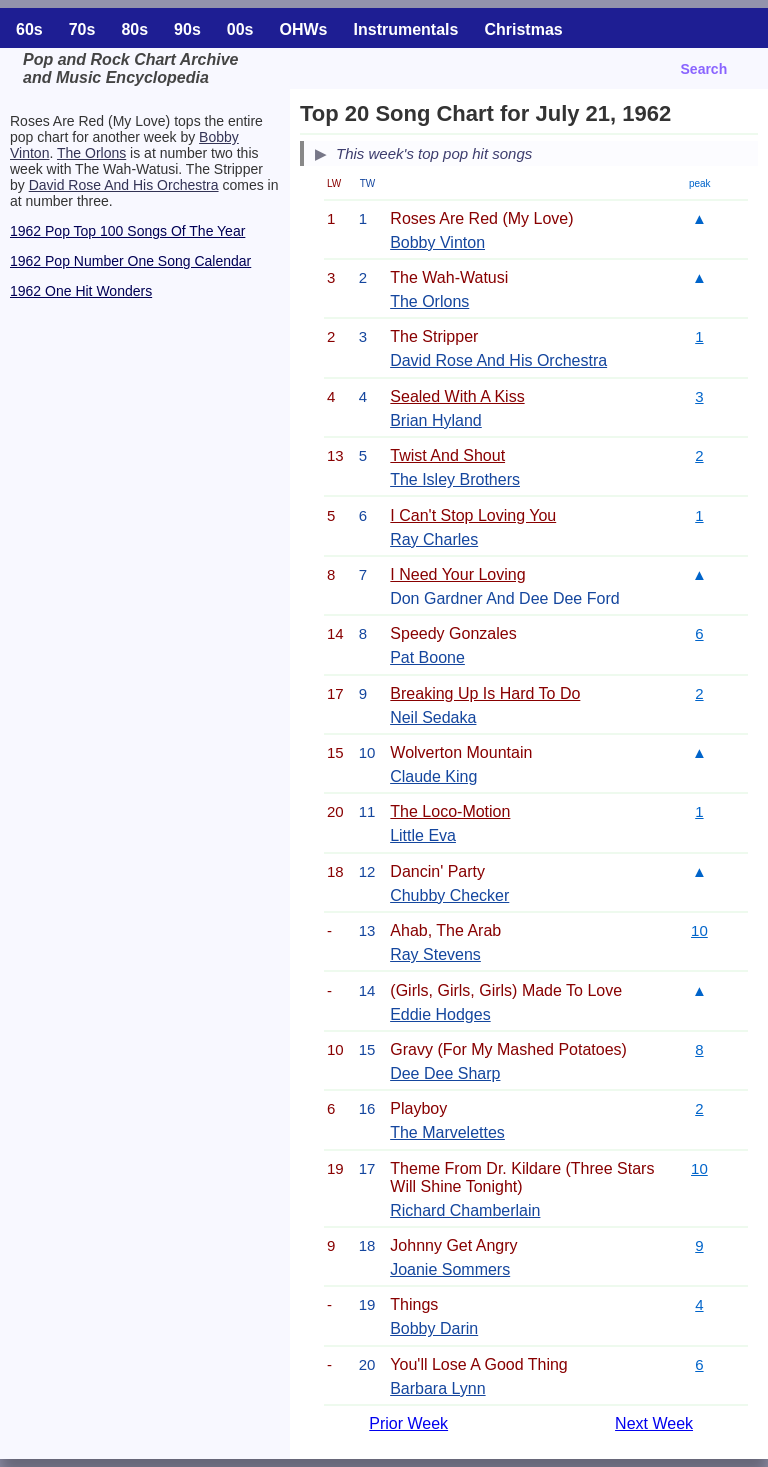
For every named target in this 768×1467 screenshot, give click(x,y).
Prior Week (408, 1423)
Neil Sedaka (433, 717)
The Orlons (91, 153)
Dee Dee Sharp (445, 1073)
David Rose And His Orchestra (124, 185)
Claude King (433, 776)
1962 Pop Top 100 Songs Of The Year (127, 231)
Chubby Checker (449, 895)
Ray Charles (434, 539)
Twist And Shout (447, 455)
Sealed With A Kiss (457, 396)
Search (704, 69)
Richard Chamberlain (465, 1210)
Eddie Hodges (440, 1014)
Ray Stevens (435, 954)
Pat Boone (427, 657)
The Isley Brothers (455, 479)
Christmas (523, 29)
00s (240, 29)
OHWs (304, 29)
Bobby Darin (434, 1328)
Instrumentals (406, 29)
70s (82, 29)
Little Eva (423, 835)
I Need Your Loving (457, 574)
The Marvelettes (447, 1132)
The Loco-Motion (450, 811)
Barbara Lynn (437, 1388)
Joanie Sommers (450, 1269)
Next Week (654, 1423)
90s (187, 29)
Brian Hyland (436, 420)
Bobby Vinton (437, 242)
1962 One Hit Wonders (81, 291)
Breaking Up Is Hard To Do (485, 693)
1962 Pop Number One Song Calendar (130, 261)
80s (134, 29)
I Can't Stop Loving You (473, 515)
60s (29, 29)
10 (699, 930)
